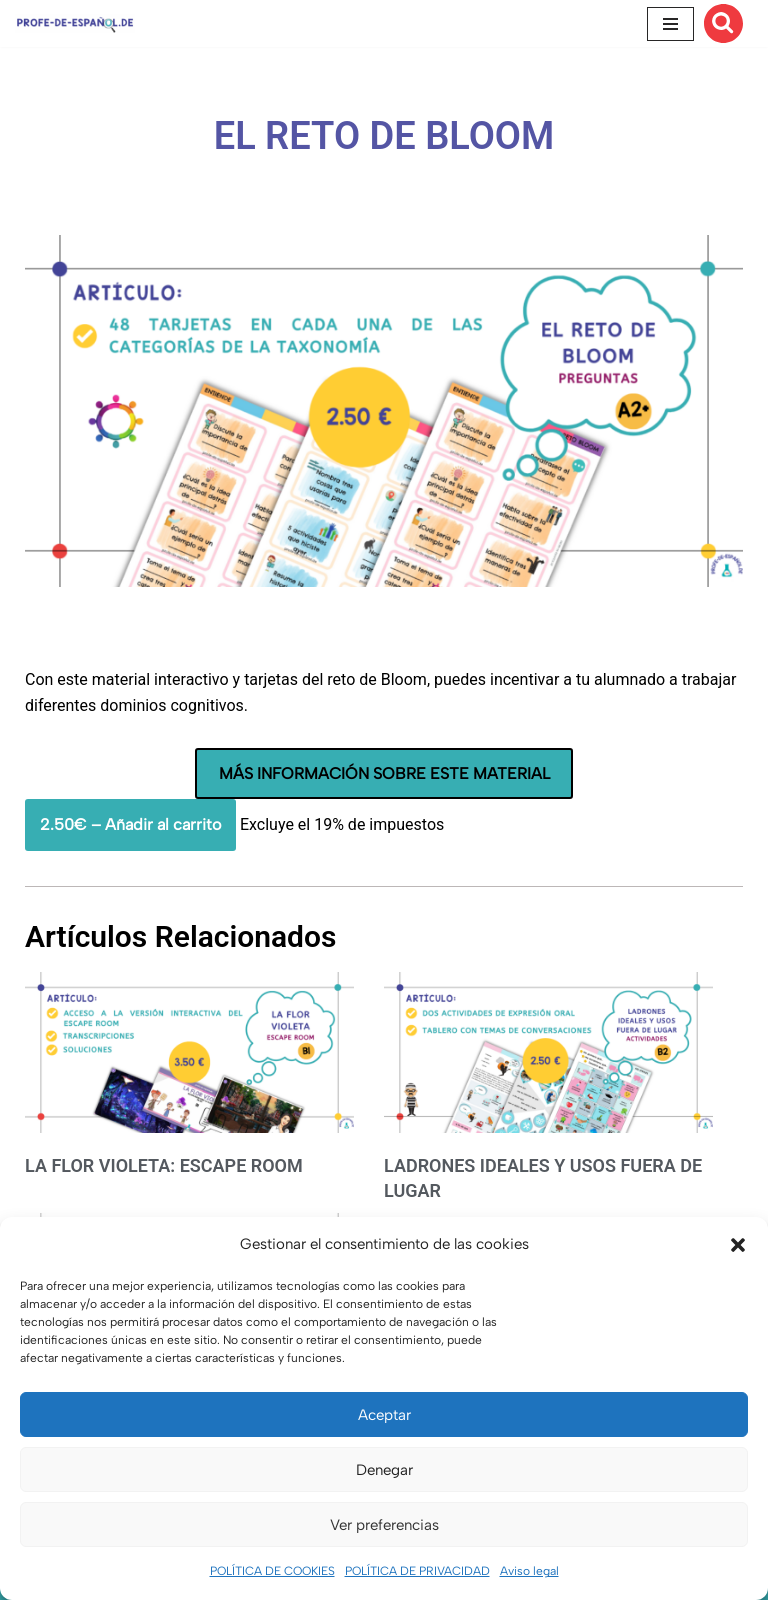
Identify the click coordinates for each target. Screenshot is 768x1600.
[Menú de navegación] (670, 24)
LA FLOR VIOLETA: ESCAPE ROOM (164, 1165)
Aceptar (384, 1415)
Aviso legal (529, 1571)
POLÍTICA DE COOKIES (272, 1571)
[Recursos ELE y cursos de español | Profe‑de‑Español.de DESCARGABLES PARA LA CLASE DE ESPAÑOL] (75, 23)
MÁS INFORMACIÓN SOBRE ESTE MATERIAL (384, 773)
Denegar (384, 1470)
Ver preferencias (384, 1525)
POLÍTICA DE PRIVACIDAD (417, 1571)
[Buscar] (723, 23)
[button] (738, 1245)
